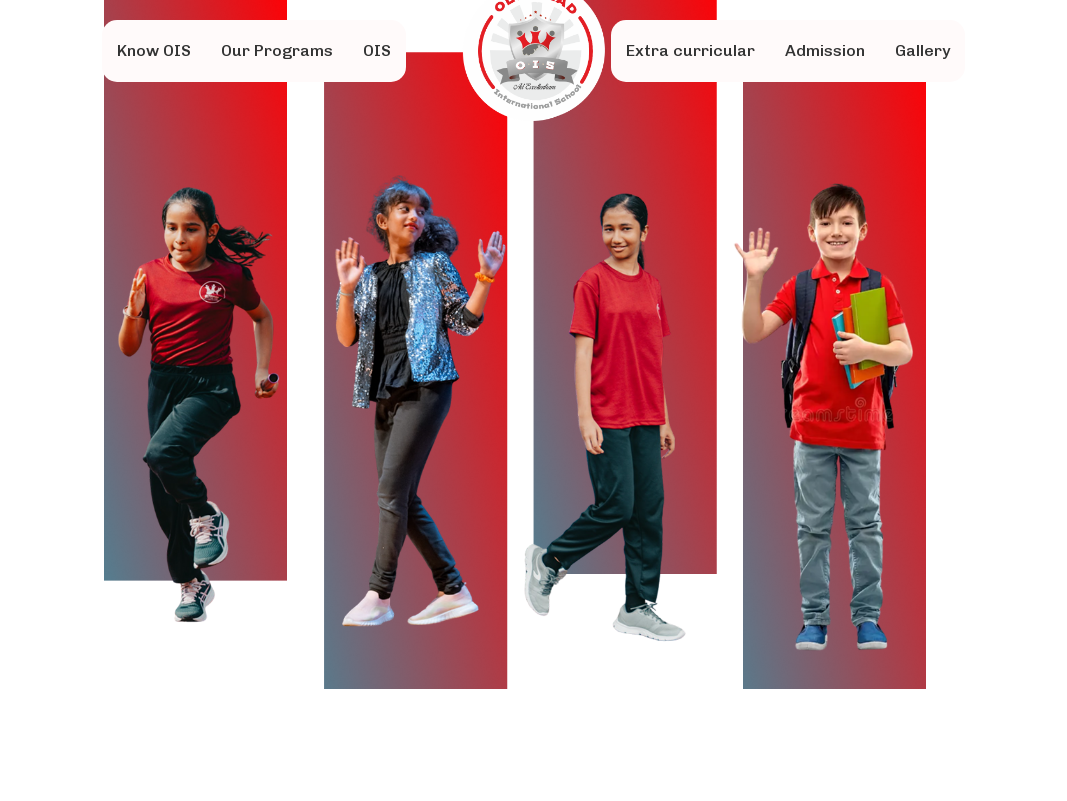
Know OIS (154, 50)
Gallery (922, 50)
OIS (377, 50)
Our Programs (277, 50)
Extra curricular (690, 50)
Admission (825, 50)
